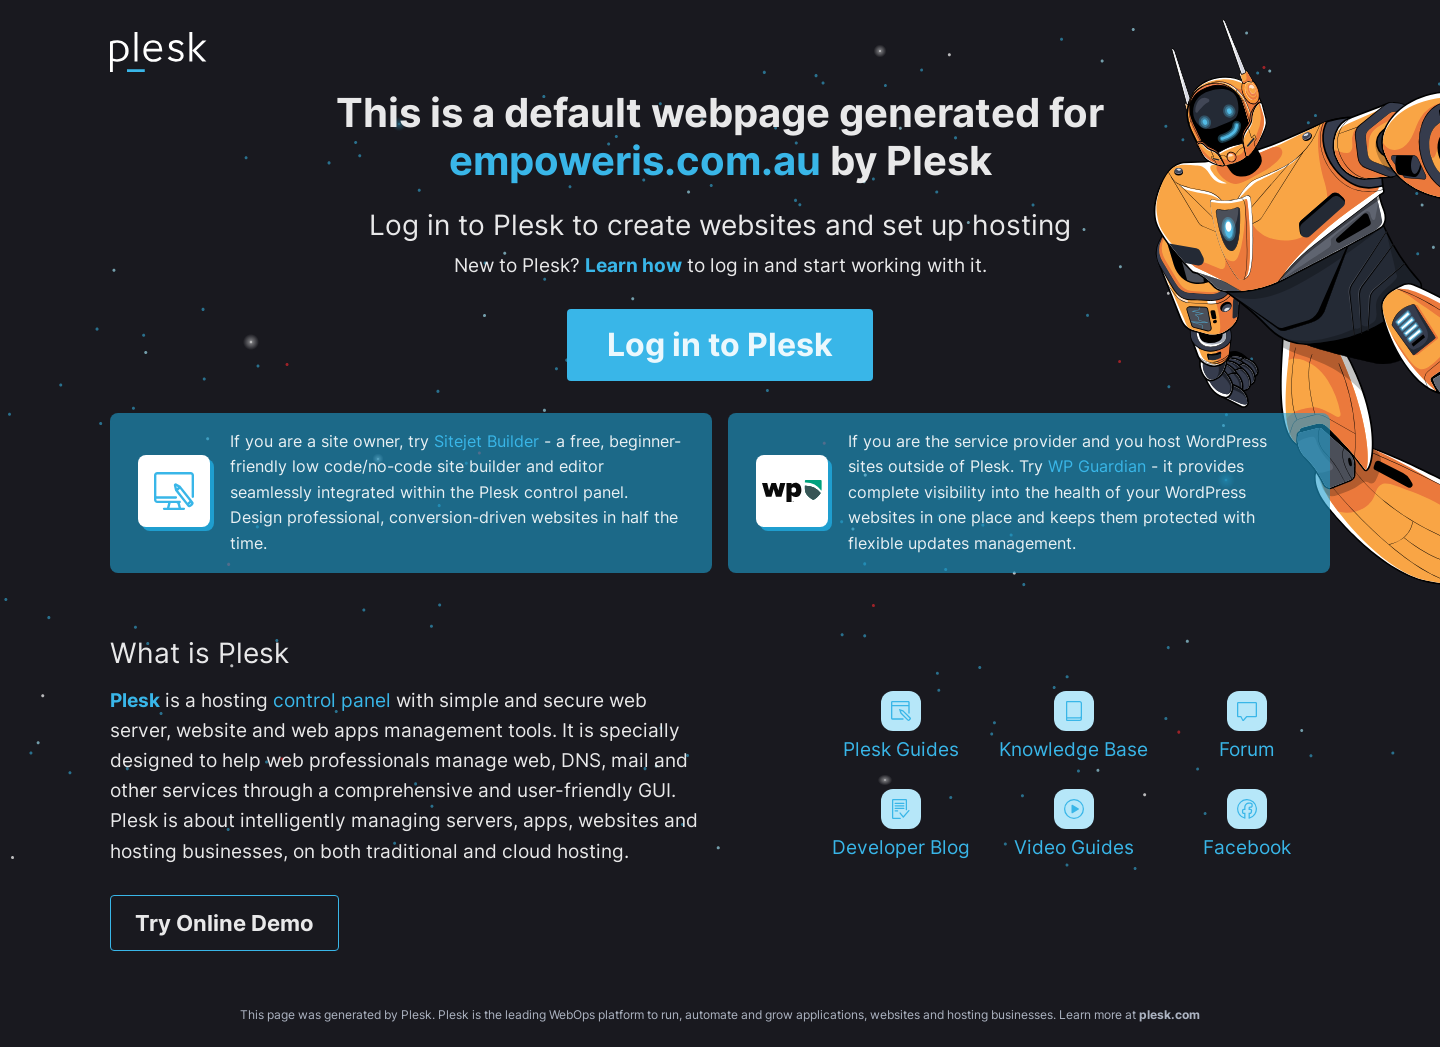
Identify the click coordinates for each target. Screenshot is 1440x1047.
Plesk (135, 700)
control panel (332, 700)
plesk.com (1169, 1014)
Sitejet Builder (486, 441)
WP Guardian (1097, 466)
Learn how (633, 265)
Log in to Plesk (720, 344)
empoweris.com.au (635, 160)
